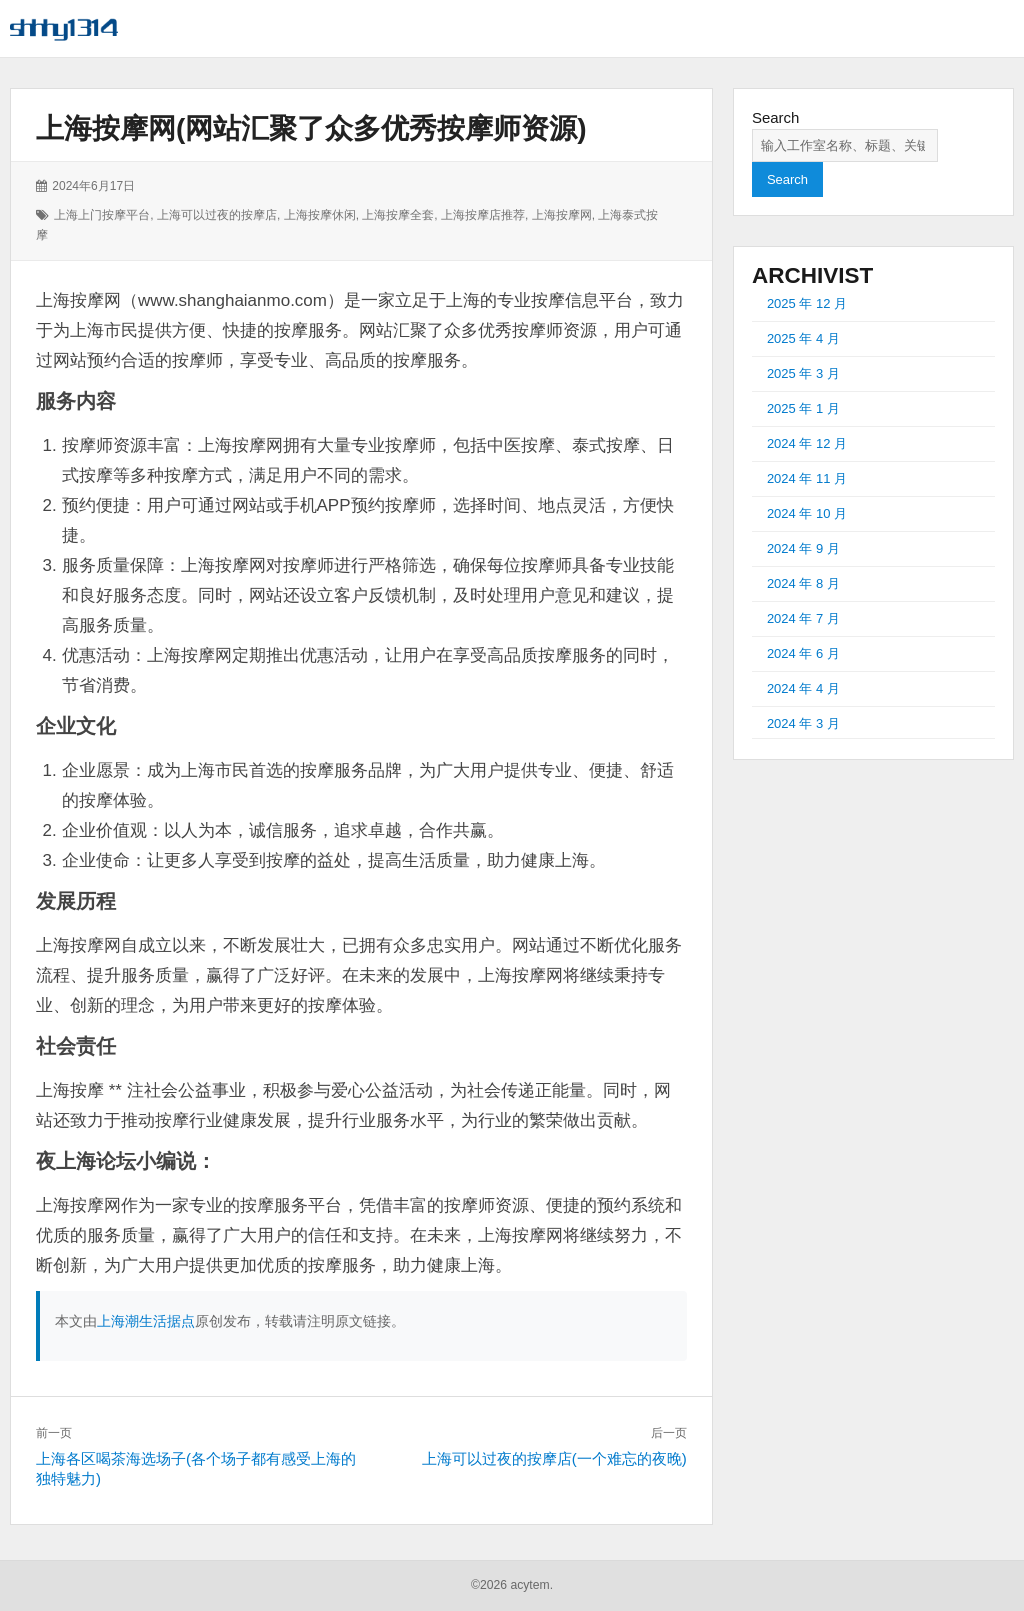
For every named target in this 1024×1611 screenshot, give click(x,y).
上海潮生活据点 (146, 1321)
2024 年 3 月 (803, 723)
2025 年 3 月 (803, 373)
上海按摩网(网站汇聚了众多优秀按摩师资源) (311, 128)
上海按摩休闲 (320, 215)
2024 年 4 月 (803, 688)
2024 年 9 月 (803, 548)
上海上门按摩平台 (102, 215)
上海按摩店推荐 (483, 215)
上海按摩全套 (398, 215)
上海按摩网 (562, 215)
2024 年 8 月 (803, 583)
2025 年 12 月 (807, 303)
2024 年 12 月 (807, 443)
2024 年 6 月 (803, 653)
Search (776, 117)
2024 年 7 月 (803, 618)
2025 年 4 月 (803, 338)
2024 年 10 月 (807, 513)
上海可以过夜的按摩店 (217, 215)
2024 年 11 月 (807, 478)
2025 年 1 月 (803, 408)
